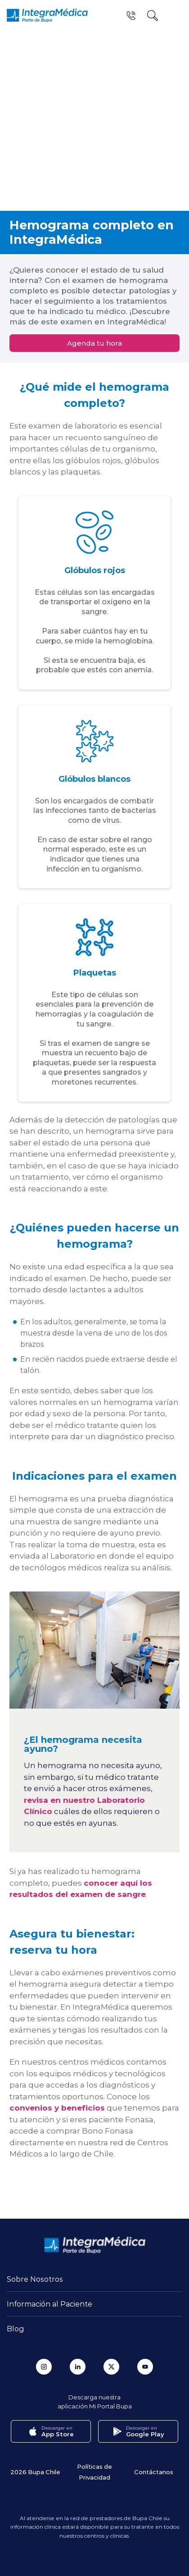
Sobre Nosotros (35, 2279)
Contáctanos (153, 2472)
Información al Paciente (49, 2303)
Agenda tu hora (94, 343)
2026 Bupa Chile (35, 2472)
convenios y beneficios (57, 2107)
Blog (15, 2328)
